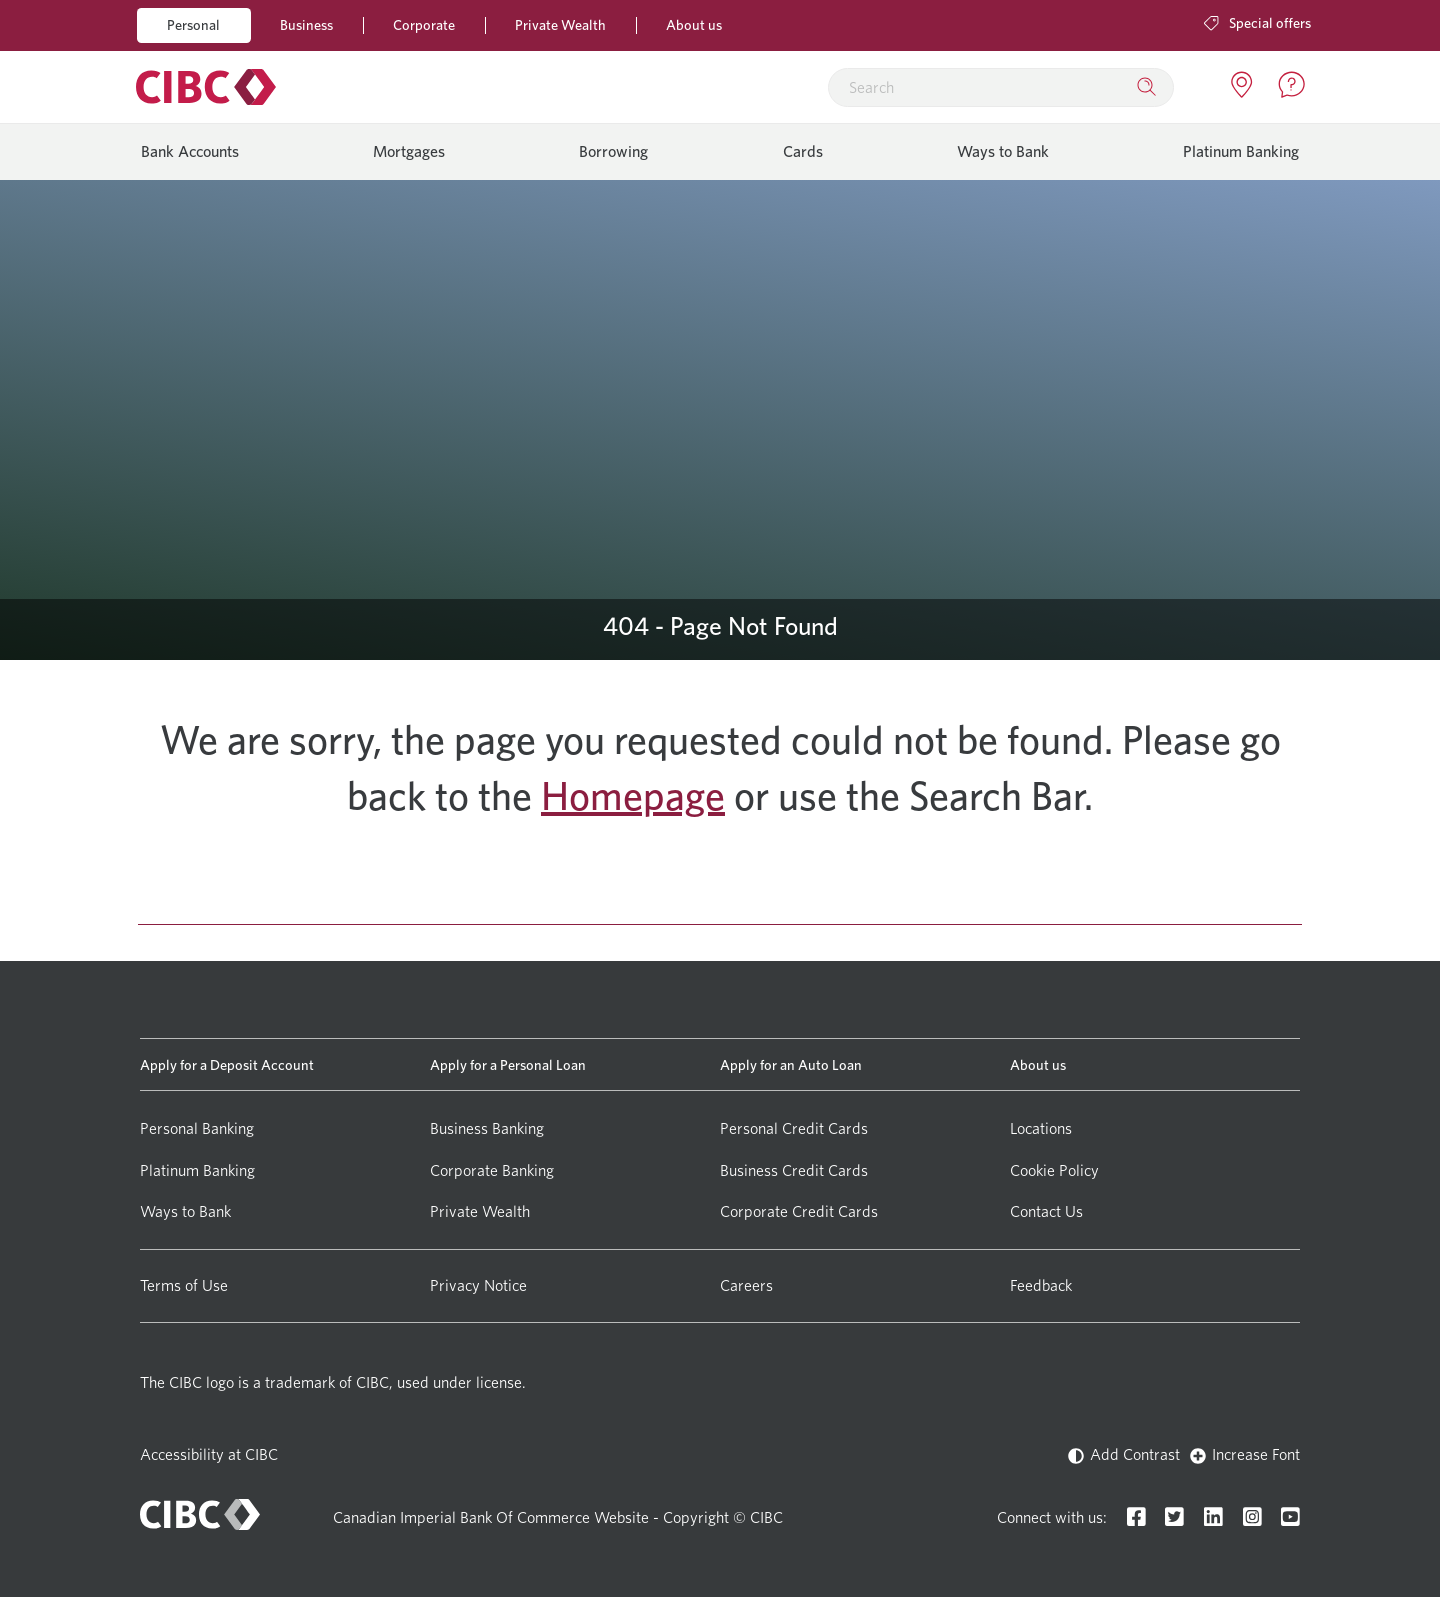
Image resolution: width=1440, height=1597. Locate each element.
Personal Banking (197, 1128)
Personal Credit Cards (794, 1128)
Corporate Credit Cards (799, 1211)
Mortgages (409, 151)
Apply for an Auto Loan (791, 1064)
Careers (746, 1285)
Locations (1041, 1128)
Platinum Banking (1241, 151)
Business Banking (487, 1128)
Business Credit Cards (794, 1170)
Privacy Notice (478, 1285)
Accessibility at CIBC (209, 1454)
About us (694, 24)
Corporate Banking (492, 1170)
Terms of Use (184, 1285)
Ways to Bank (1003, 151)
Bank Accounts (190, 151)
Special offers (1257, 22)
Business (306, 24)
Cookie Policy (1054, 1170)
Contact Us (1046, 1211)
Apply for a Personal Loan (508, 1064)
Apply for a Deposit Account (227, 1064)
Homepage (633, 796)
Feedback (1041, 1285)
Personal (193, 24)
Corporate (424, 24)
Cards (803, 151)
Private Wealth (560, 24)
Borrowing (613, 151)
